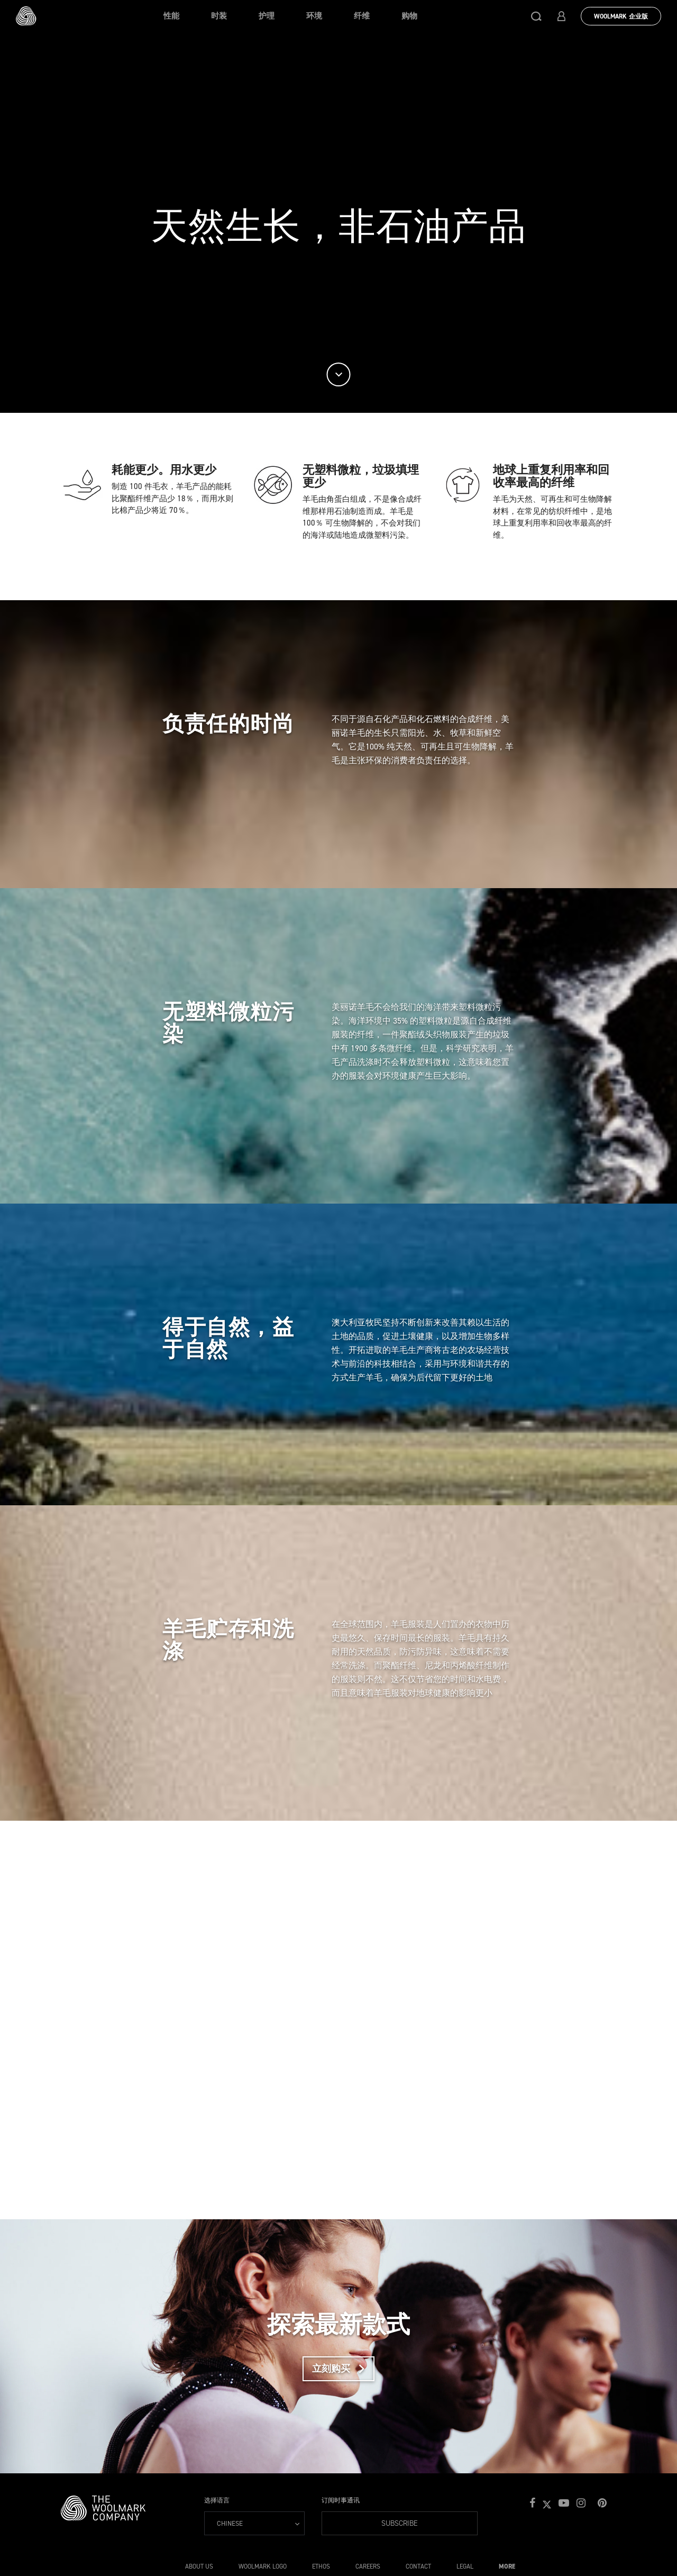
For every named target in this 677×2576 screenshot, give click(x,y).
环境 (314, 16)
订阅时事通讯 (341, 2500)
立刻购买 (343, 2368)
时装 (219, 16)
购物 (409, 16)
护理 (267, 16)
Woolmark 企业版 (621, 16)
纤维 (362, 16)
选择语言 (217, 2500)
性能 (171, 16)
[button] (536, 16)
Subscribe (370, 2523)
